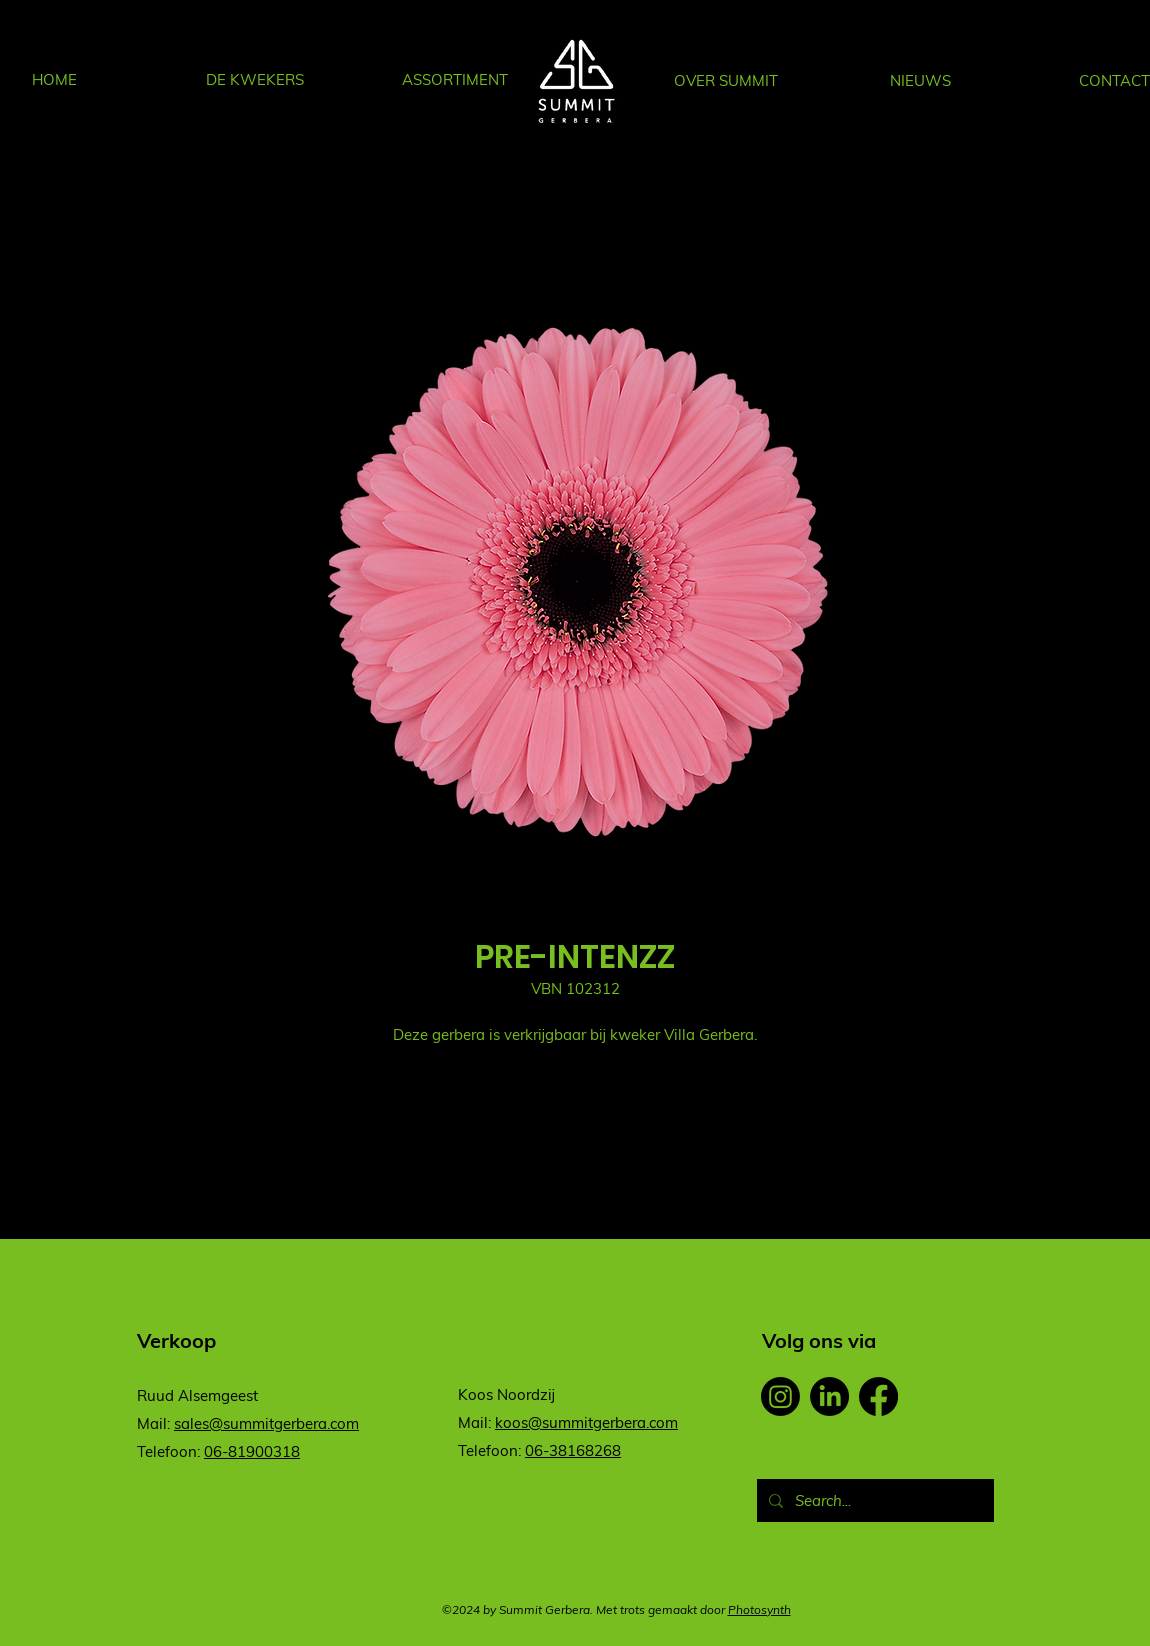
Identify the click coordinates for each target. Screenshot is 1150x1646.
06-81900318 (252, 1451)
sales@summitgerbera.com (266, 1423)
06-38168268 (573, 1450)
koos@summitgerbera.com (586, 1422)
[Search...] (873, 1500)
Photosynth (759, 1609)
